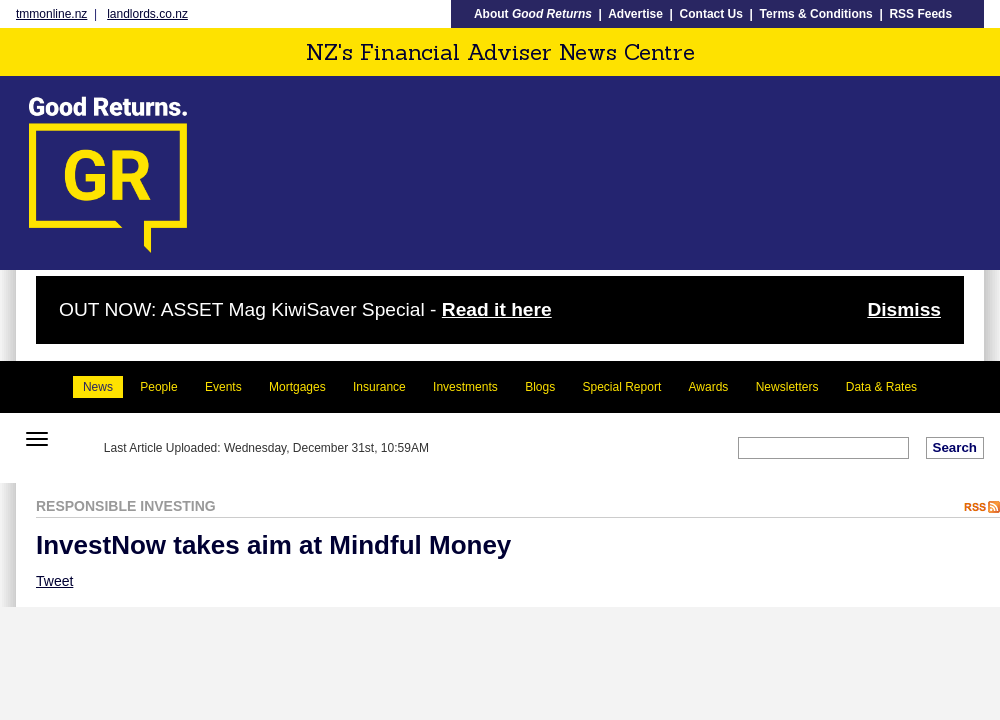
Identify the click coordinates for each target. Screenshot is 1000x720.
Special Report (622, 387)
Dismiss (904, 309)
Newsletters (787, 387)
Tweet (54, 581)
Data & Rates (881, 387)
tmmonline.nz (51, 14)
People (158, 387)
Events (223, 387)
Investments (465, 387)
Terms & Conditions (816, 14)
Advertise (635, 14)
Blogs (540, 387)
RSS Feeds (920, 14)
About (533, 14)
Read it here (497, 309)
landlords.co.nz (147, 14)
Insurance (379, 387)
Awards (709, 387)
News (98, 387)
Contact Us (711, 14)
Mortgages (297, 387)
